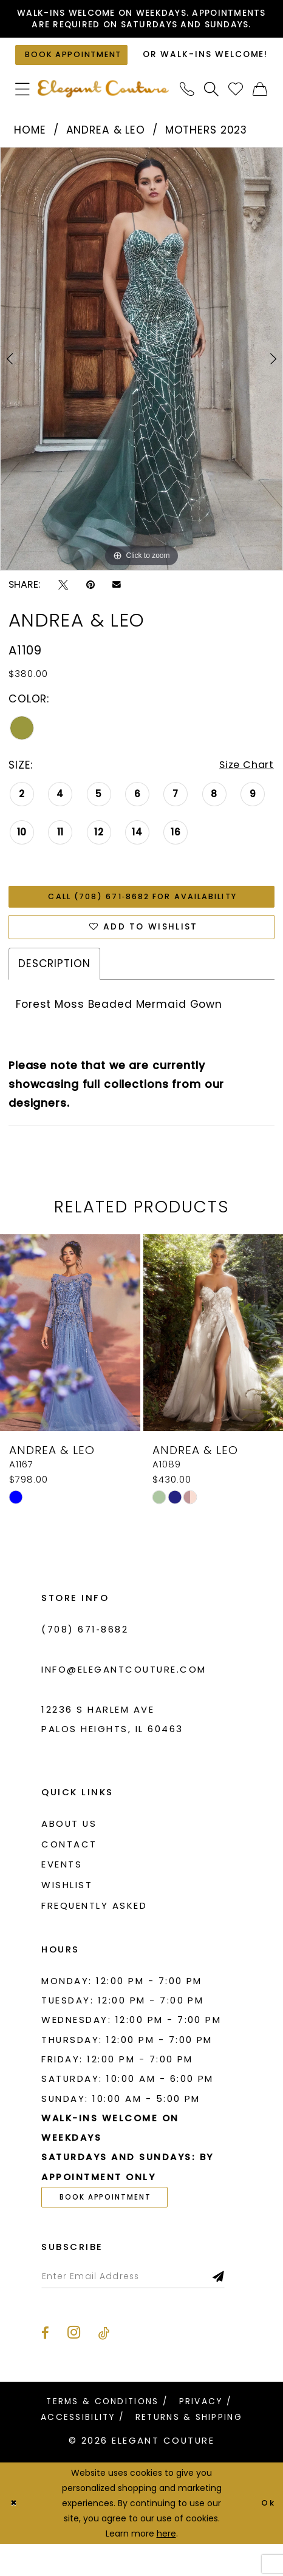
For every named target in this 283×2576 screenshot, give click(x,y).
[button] (22, 112)
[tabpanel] (141, 382)
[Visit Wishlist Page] (236, 112)
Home (30, 153)
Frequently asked (94, 1934)
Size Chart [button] (244, 790)
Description (54, 992)
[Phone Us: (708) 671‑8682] (188, 112)
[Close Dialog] (14, 2535)
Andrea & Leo (105, 153)
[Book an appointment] (75, 74)
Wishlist (66, 1914)
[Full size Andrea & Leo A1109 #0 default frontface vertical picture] (141, 382)
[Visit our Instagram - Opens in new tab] (73, 2365)
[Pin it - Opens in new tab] (90, 608)
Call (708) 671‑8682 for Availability (143, 922)
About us (69, 1852)
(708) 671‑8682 (84, 1658)
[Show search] (212, 112)
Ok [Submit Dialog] (266, 2535)
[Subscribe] (233, 2308)
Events (61, 1893)
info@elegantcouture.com (123, 1698)
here (166, 2565)
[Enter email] (140, 2308)
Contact (69, 1873)
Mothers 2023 (206, 153)
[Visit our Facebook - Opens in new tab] (45, 2365)
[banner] (103, 112)
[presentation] (70, 1361)
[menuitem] (22, 112)
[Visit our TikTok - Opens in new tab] (103, 2365)
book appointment (110, 2226)
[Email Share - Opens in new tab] (116, 608)
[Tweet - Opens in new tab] (63, 608)
